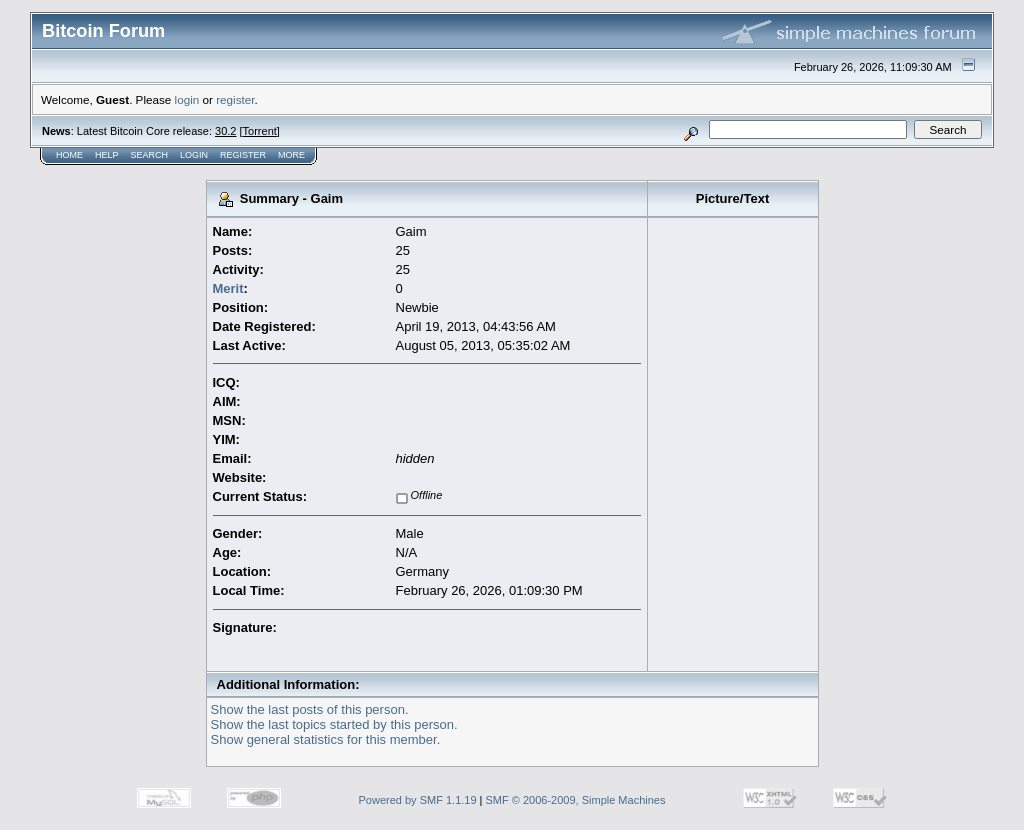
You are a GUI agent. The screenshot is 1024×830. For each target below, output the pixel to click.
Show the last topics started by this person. (334, 724)
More (291, 155)
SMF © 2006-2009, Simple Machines (576, 800)
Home (69, 155)
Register (243, 155)
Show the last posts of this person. (310, 709)
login (187, 99)
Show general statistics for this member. (326, 739)
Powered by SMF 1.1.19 (418, 800)
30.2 (225, 131)
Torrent (260, 131)
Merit (228, 288)
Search (150, 155)
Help (107, 155)
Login (194, 155)
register (235, 99)
